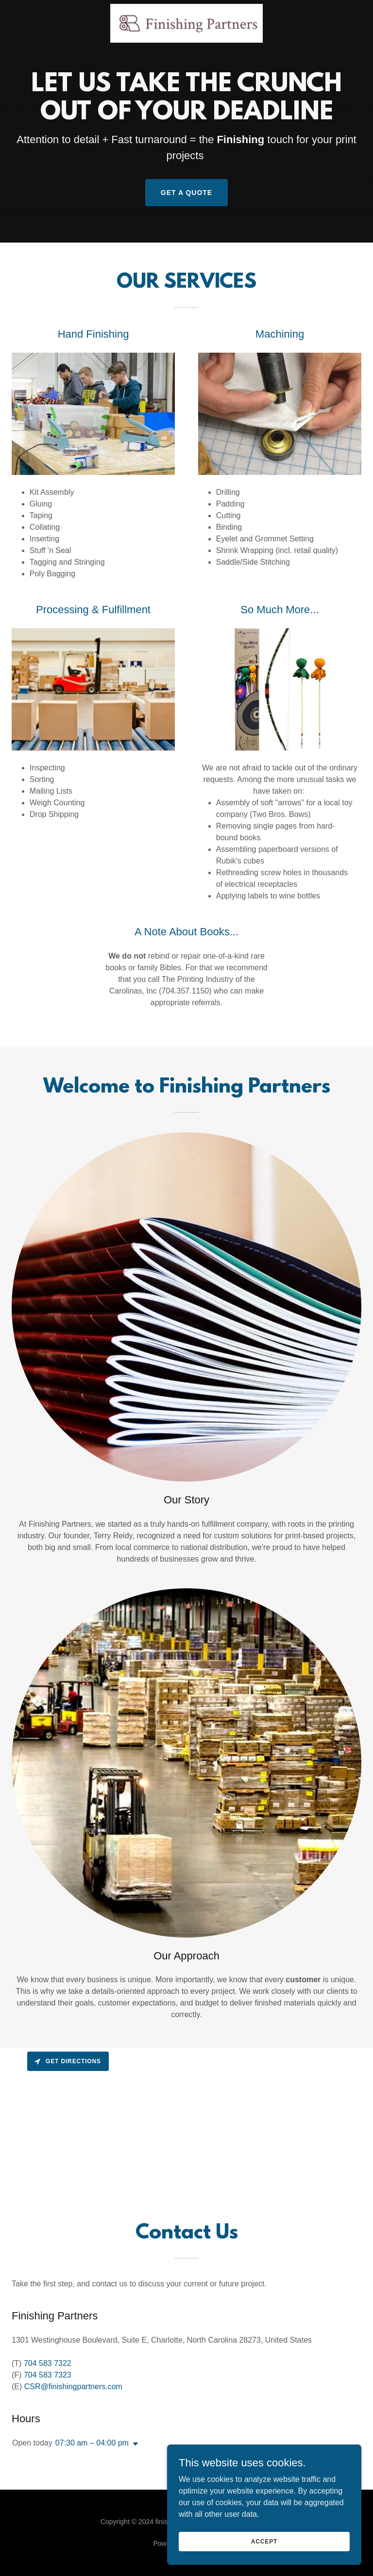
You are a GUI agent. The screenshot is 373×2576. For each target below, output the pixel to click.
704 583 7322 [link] (47, 2363)
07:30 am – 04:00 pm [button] (92, 2443)
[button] (133, 2444)
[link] (186, 23)
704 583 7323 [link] (47, 2375)
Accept (264, 2541)
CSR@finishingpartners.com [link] (73, 2386)
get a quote (186, 192)
